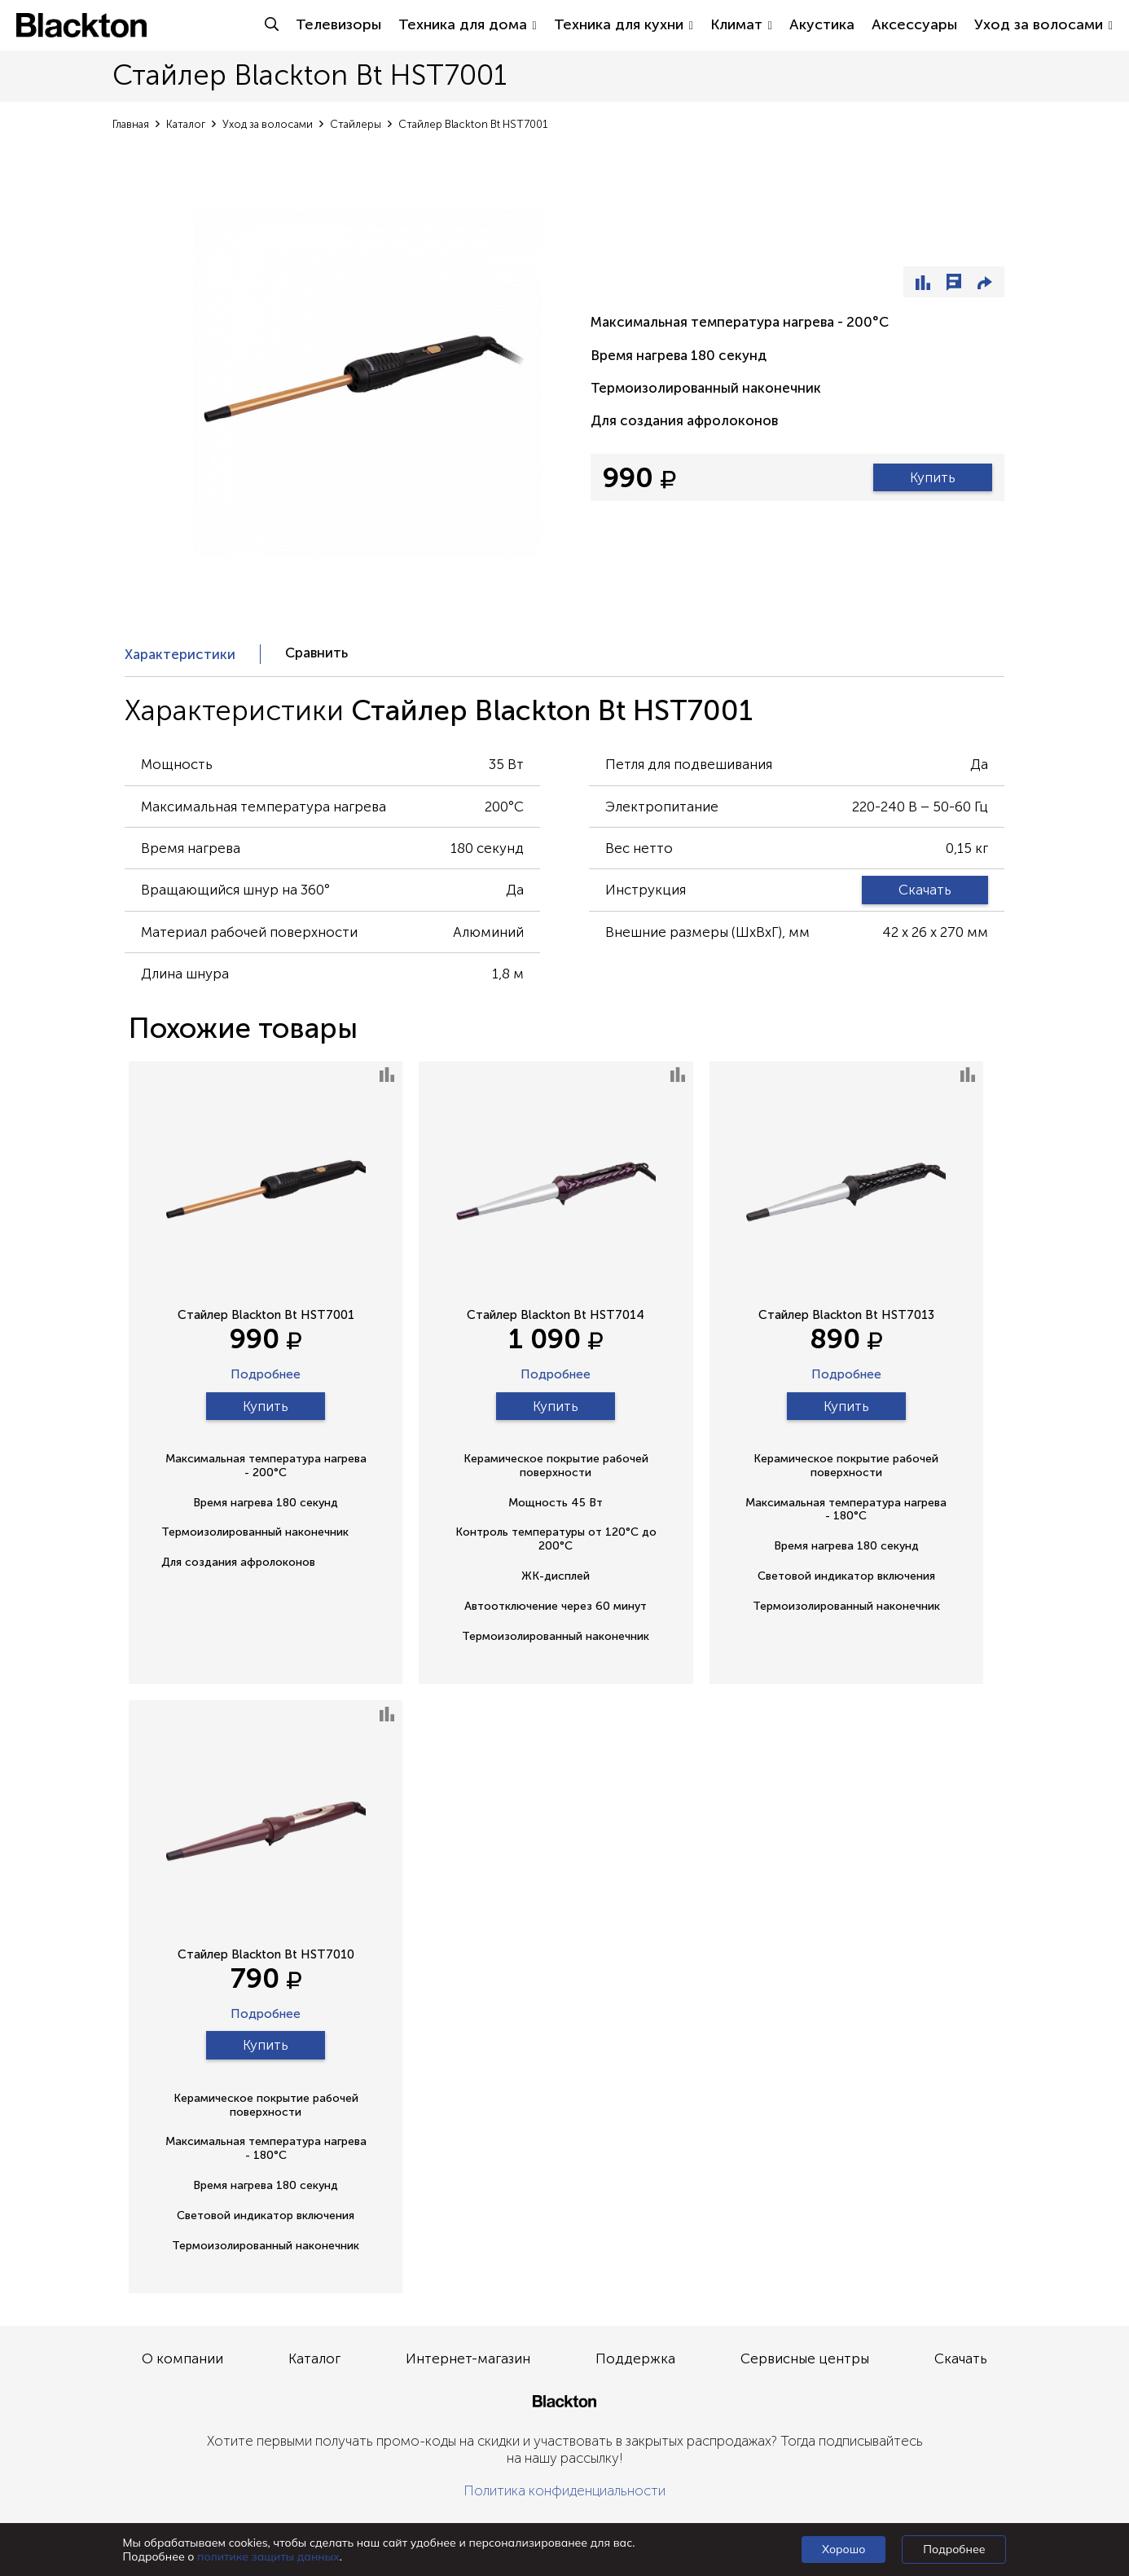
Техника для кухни (623, 24)
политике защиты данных (268, 2556)
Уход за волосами (1043, 24)
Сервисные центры (804, 2358)
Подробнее (266, 1375)
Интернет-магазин (468, 2358)
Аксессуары (914, 24)
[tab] (193, 654)
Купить (932, 477)
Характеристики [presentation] (180, 654)
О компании (182, 2358)
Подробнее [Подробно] (954, 2549)
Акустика (821, 24)
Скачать (924, 889)
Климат (741, 24)
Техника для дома (467, 24)
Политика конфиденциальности (564, 2490)
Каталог (314, 2358)
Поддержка (635, 2358)
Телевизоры (338, 24)
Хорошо (843, 2549)
